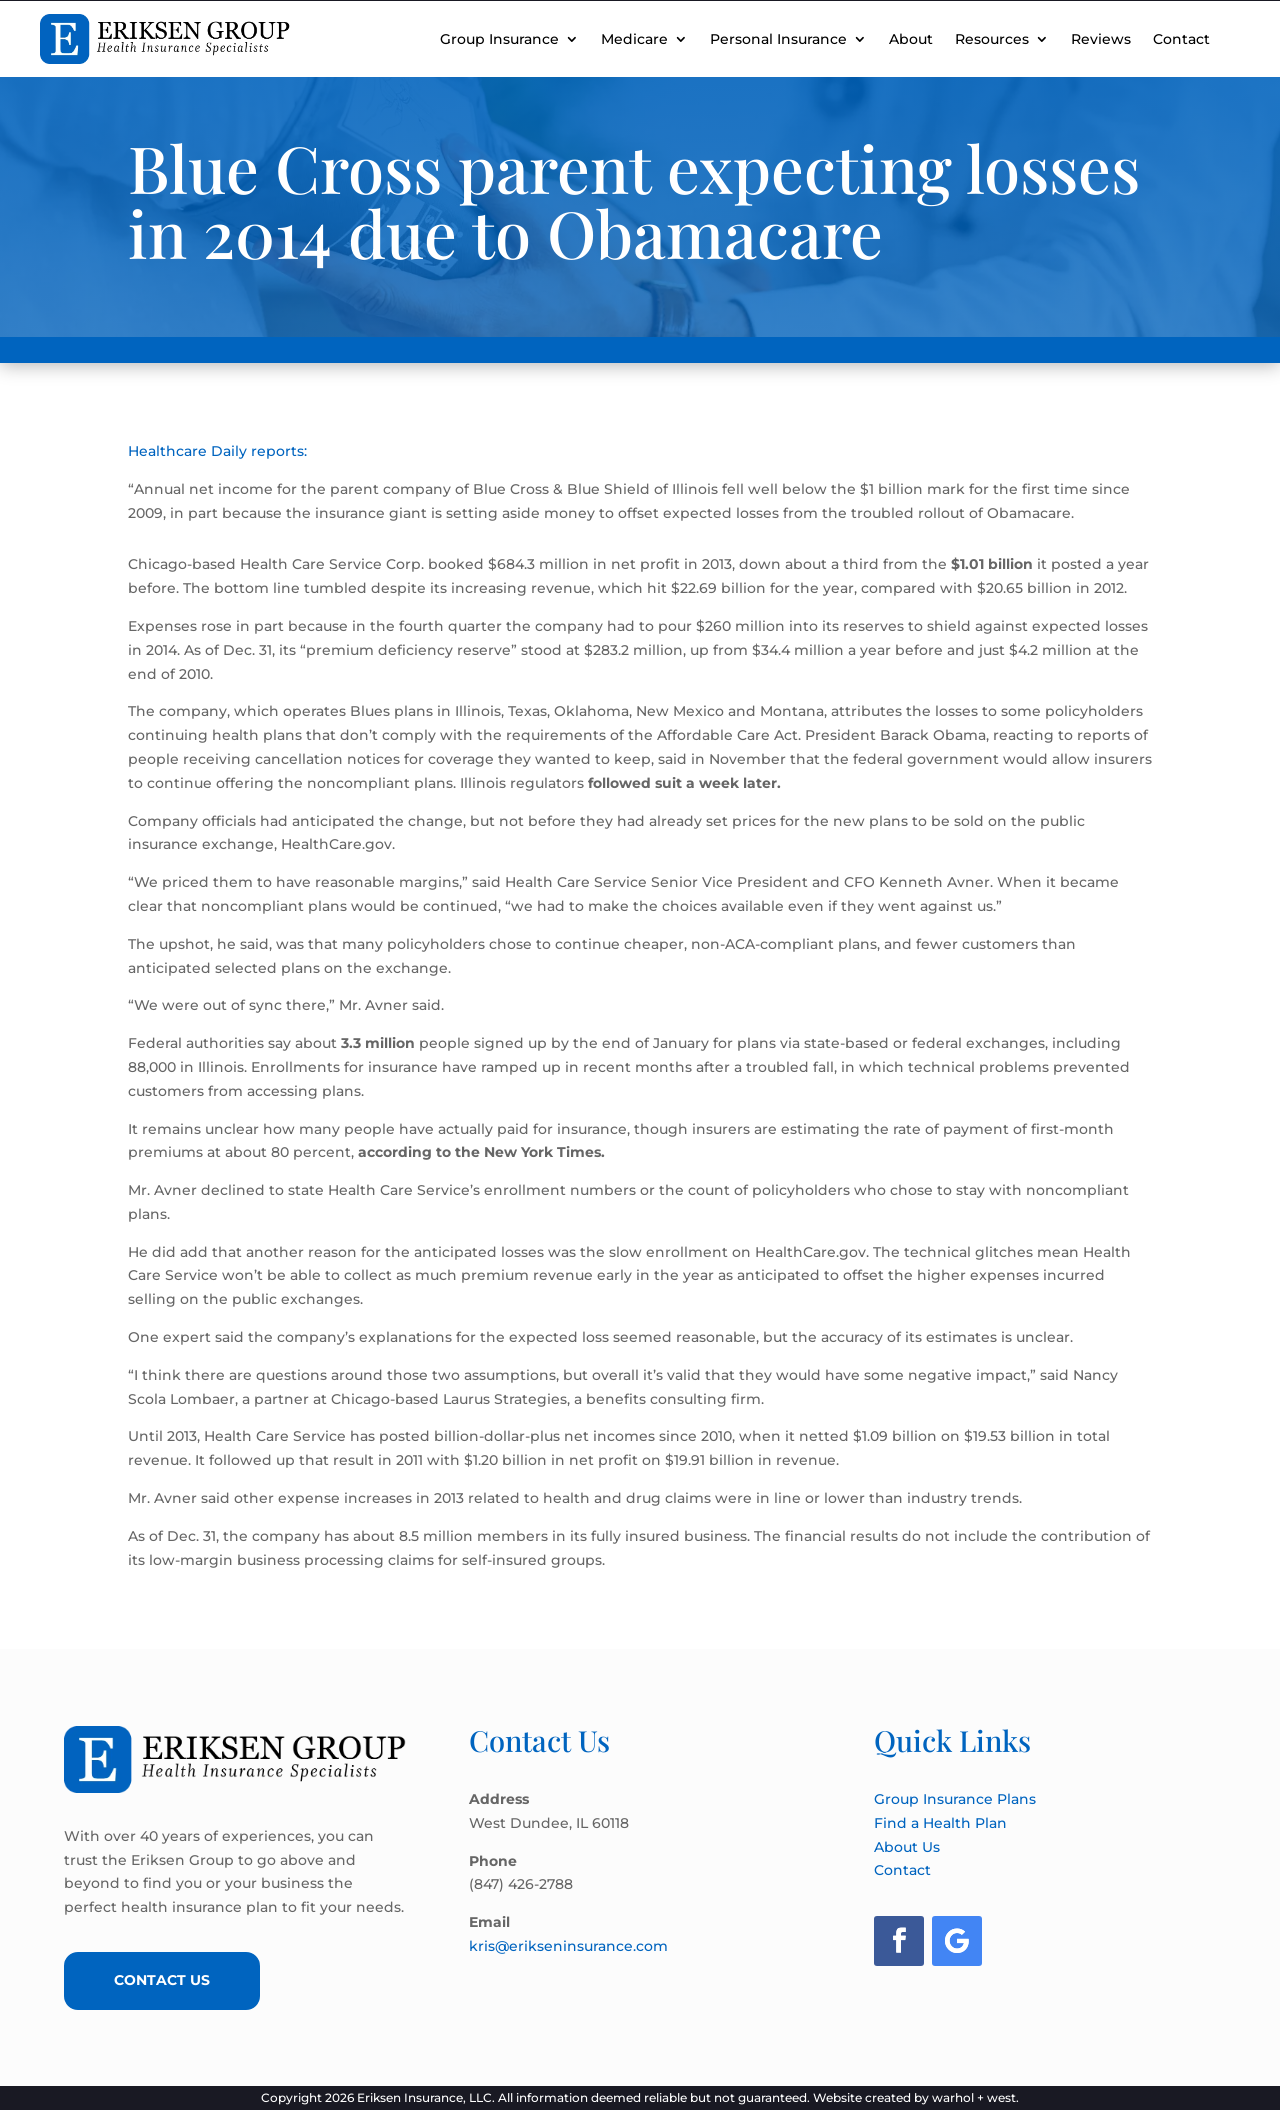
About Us (907, 1847)
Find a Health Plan (940, 1823)
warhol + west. (975, 2097)
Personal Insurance (778, 39)
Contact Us (164, 1980)
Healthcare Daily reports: (217, 451)
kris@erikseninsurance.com (568, 1946)
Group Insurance (499, 39)
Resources (992, 39)
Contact (1181, 39)
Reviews (1101, 39)
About (911, 39)
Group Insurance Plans (955, 1799)
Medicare (634, 39)
